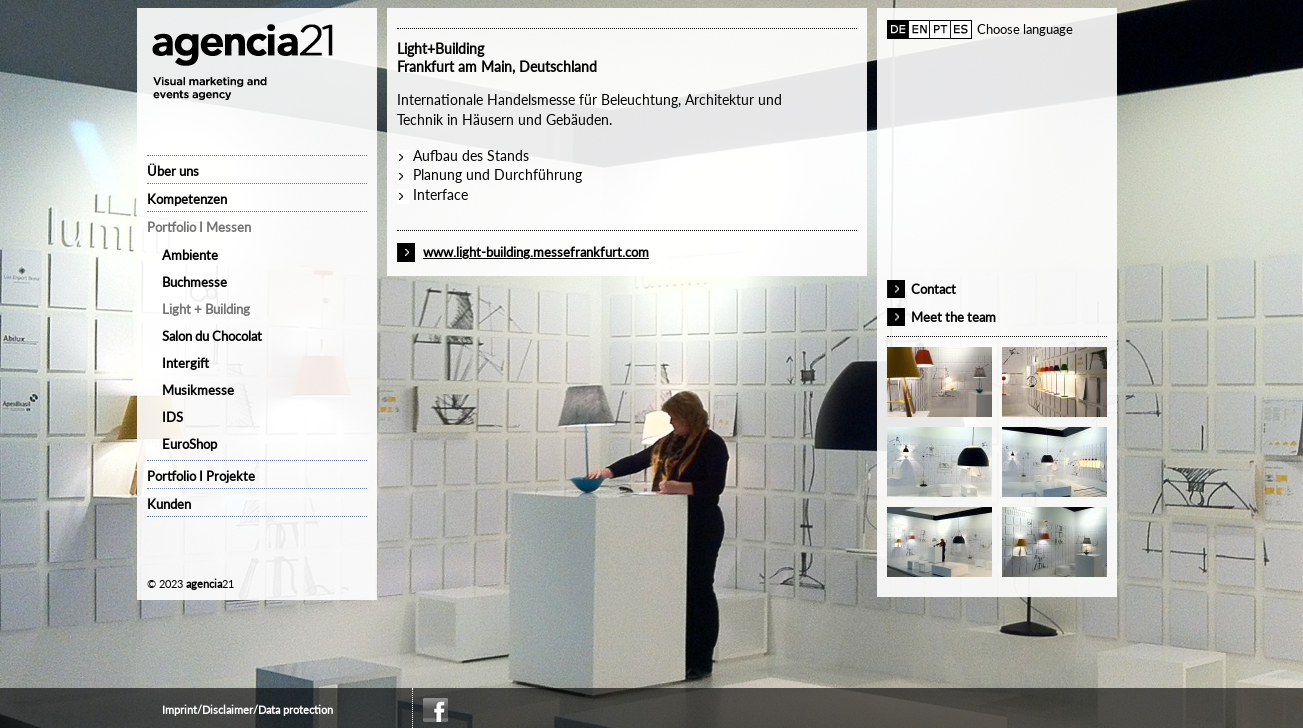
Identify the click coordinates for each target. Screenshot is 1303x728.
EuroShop (189, 444)
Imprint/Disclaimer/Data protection (247, 709)
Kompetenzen (187, 199)
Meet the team (953, 317)
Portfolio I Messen (199, 227)
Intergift (185, 363)
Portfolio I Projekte (201, 476)
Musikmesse (198, 390)
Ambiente (190, 255)
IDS (172, 417)
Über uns (173, 171)
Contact (933, 289)
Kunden (169, 504)
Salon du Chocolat (212, 336)
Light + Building (206, 309)
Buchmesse (194, 282)
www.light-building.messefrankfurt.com (536, 252)
